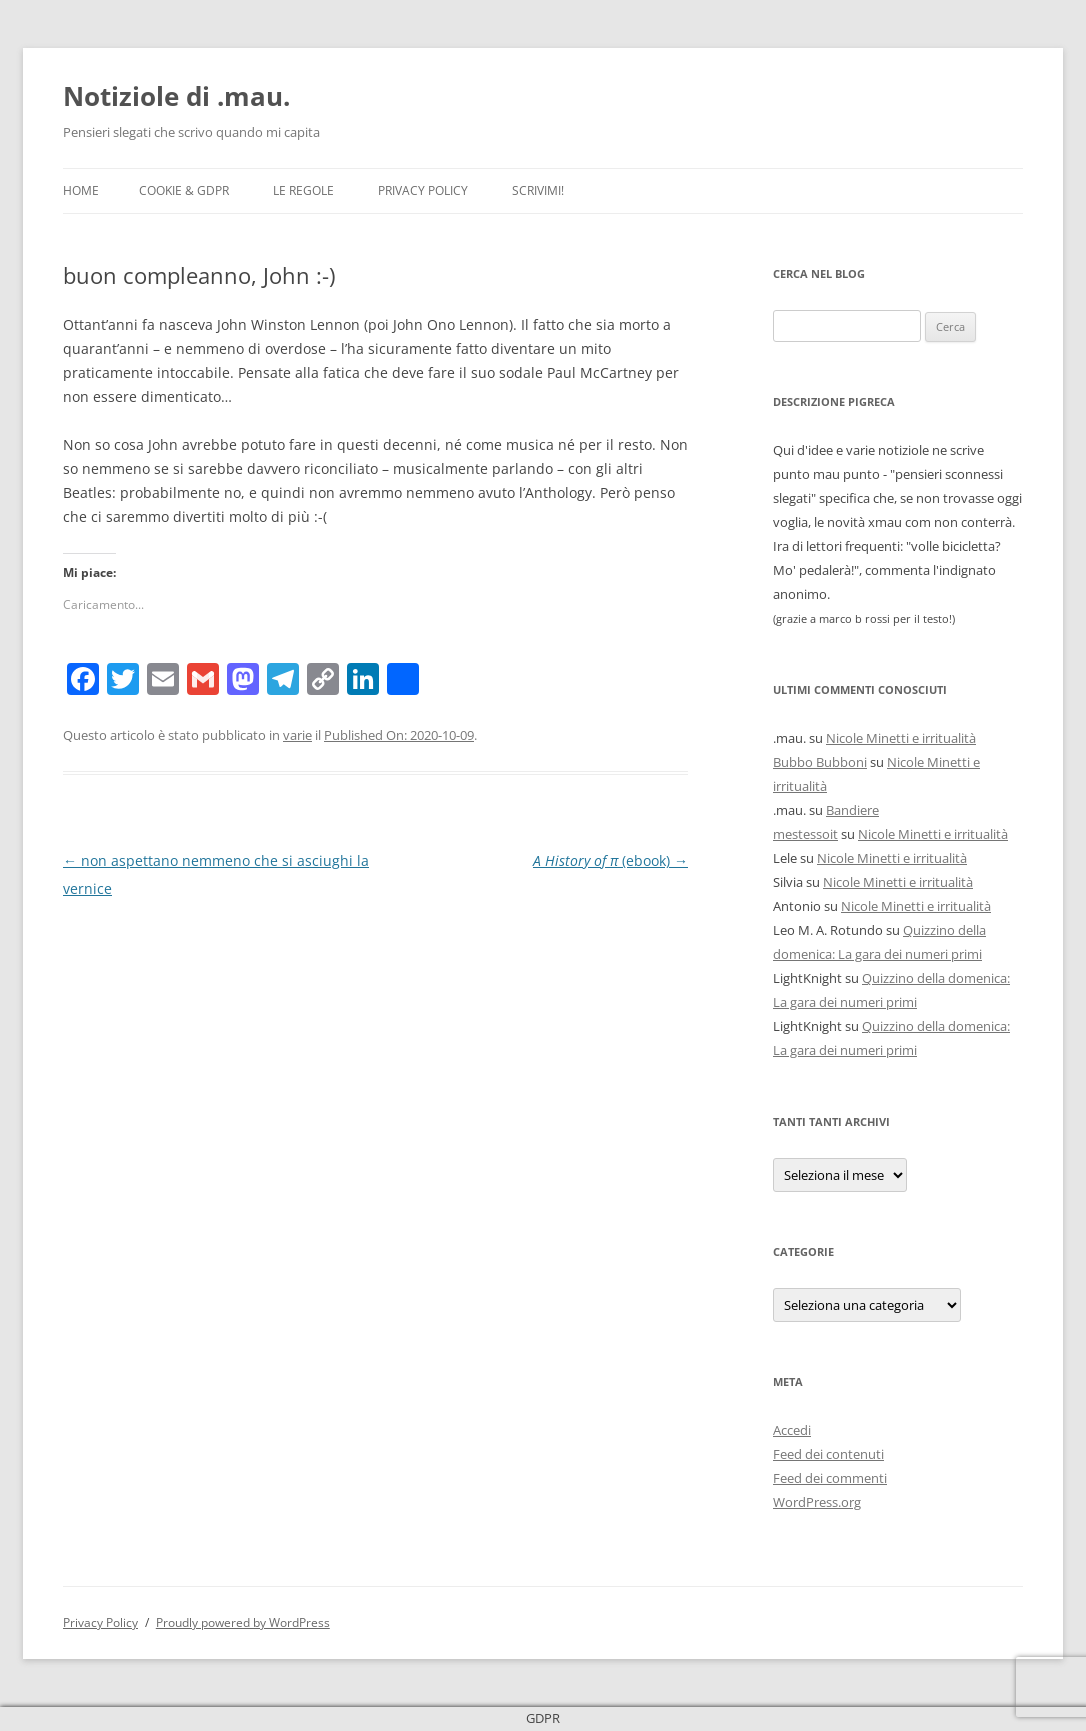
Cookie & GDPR (184, 190)
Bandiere (852, 810)
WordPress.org (817, 1502)
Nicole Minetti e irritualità (901, 738)
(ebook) (610, 860)
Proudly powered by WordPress (243, 1622)
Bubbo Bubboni (820, 762)
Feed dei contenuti (828, 1454)
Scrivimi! (538, 190)
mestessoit (805, 834)
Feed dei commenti (830, 1478)
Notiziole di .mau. (176, 96)
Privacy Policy (423, 190)
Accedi (792, 1430)
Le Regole (303, 190)
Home (81, 190)
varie (297, 735)
